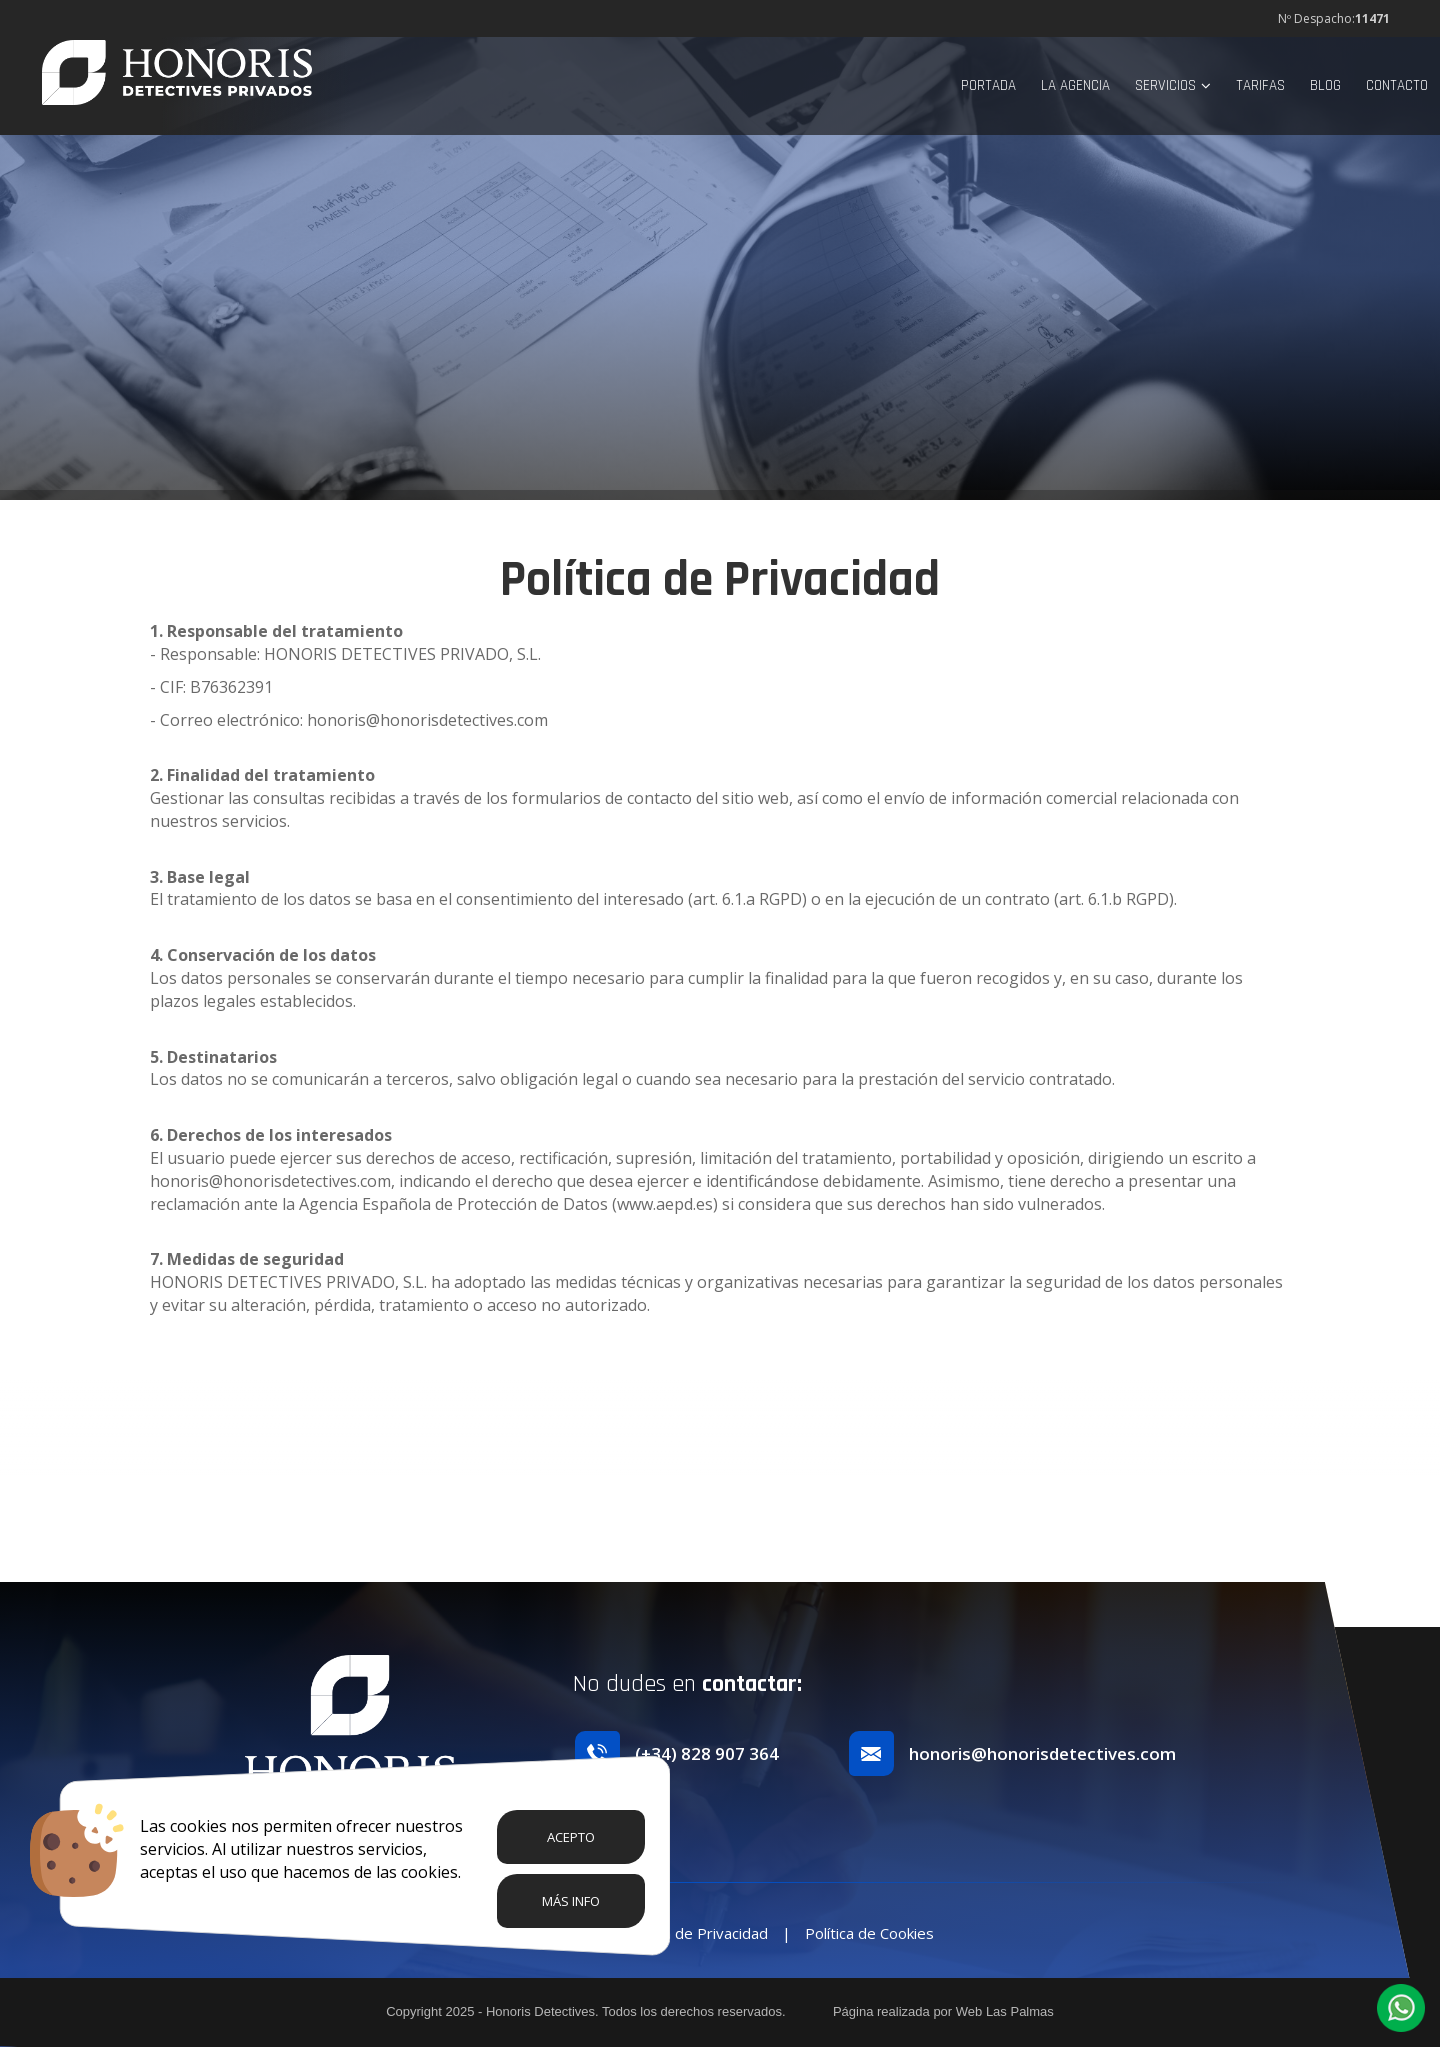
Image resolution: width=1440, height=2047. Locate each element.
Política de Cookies (869, 1933)
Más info (571, 1901)
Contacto (1397, 85)
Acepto (571, 1837)
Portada (988, 85)
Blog (1325, 85)
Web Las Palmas (1005, 2011)
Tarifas (1260, 85)
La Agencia (1075, 85)
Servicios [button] (1173, 85)
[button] (1401, 2008)
